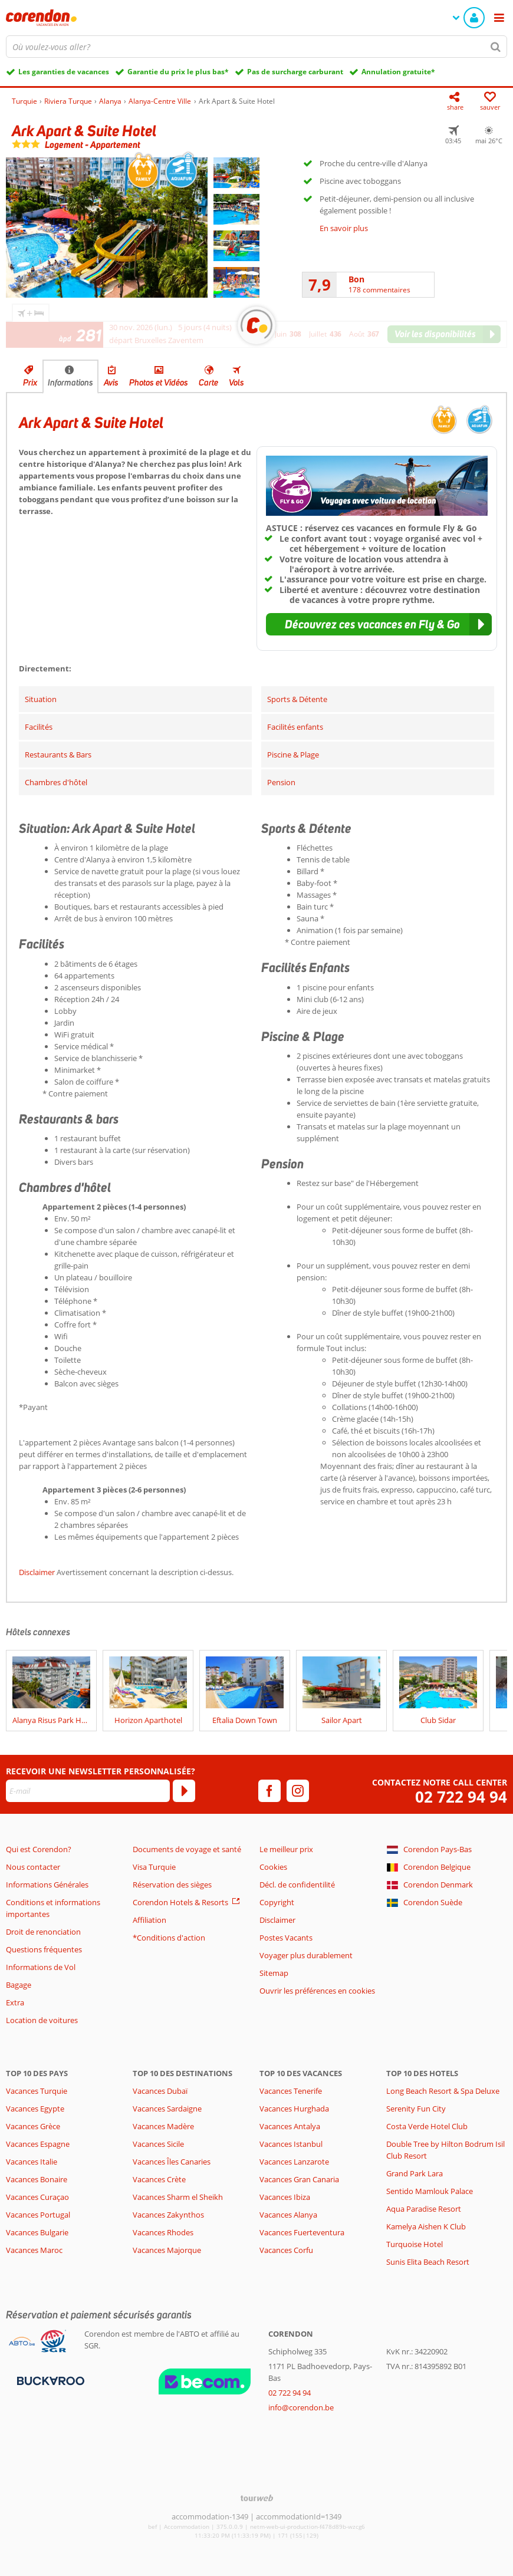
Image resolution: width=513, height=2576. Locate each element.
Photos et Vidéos (158, 382)
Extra (15, 2002)
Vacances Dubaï (160, 2091)
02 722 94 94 (461, 1797)
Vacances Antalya (289, 2126)
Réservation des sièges (172, 1884)
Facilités (38, 727)
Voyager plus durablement (306, 1955)
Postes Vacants (286, 1937)
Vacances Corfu (286, 2250)
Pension (281, 782)
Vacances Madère (163, 2126)
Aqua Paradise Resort (423, 2208)
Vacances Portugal (38, 2214)
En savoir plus (344, 228)
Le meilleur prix (286, 1849)
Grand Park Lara (414, 2173)
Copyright (276, 1902)
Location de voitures (42, 2020)
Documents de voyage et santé (187, 1849)
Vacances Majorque (167, 2250)
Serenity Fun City (416, 2108)
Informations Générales (47, 1884)
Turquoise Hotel (414, 2244)
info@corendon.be (301, 2407)
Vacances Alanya (288, 2214)
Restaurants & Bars (58, 754)
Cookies (273, 1867)
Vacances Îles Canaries (172, 2161)
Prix (30, 382)
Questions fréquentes (44, 1949)
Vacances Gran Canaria (299, 2179)
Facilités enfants (295, 727)
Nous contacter (33, 1867)
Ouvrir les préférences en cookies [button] (317, 1990)
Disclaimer (37, 1572)
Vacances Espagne (38, 2144)
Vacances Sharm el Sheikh (178, 2197)
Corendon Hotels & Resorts (180, 1902)
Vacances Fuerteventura (301, 2232)
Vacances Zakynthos (168, 2214)
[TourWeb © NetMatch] (257, 2498)
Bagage (18, 1984)
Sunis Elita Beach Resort (427, 2262)
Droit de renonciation (43, 1931)
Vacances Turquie (36, 2091)
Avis (111, 382)
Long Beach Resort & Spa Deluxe (442, 2091)
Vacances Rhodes (163, 2232)
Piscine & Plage (293, 754)
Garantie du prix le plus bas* (178, 72)
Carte (208, 382)
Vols (236, 382)
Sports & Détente (297, 699)
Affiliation (149, 1920)
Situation (41, 699)
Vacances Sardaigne (167, 2108)
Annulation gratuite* (398, 72)
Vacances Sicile (158, 2144)
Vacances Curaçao (37, 2197)
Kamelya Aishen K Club (426, 2226)
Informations (70, 382)
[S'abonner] (184, 1791)
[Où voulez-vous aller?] (256, 46)
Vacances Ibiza (284, 2197)
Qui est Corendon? (38, 1849)
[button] (379, 624)
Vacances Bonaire (36, 2179)
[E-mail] (88, 1791)
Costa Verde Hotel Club (427, 2126)
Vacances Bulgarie (37, 2232)
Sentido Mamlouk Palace (429, 2191)
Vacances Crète (159, 2179)
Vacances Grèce (33, 2126)
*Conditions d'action (169, 1937)
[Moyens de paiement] (49, 2379)
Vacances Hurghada (294, 2108)
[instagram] (298, 1791)
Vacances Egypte (35, 2108)
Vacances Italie (31, 2161)
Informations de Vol (40, 1967)
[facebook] (269, 1791)
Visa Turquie (154, 1867)
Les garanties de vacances (63, 72)
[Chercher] (496, 46)
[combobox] (256, 46)
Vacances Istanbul (291, 2144)
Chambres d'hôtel (56, 782)
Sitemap (273, 1973)
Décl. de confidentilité (297, 1884)
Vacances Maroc (34, 2250)
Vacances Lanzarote (294, 2161)
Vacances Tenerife (290, 2091)
